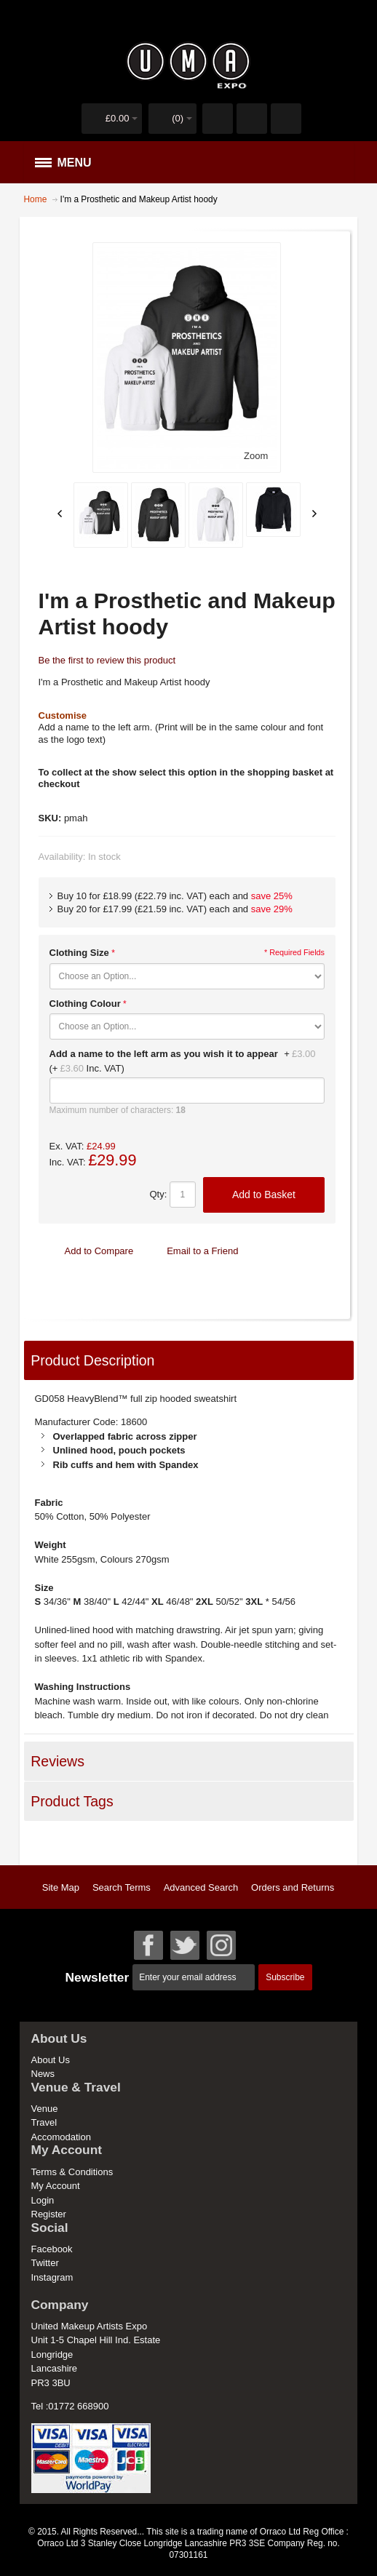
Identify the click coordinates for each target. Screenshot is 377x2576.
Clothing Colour (85, 1003)
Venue (44, 2108)
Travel (44, 2122)
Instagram (52, 2277)
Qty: (158, 1194)
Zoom (256, 455)
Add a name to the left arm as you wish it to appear (163, 1053)
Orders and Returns (292, 1887)
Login (43, 2200)
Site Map (60, 1887)
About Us (50, 2059)
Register (48, 2214)
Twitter (45, 2262)
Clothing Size (79, 952)
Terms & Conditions (72, 2171)
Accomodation (61, 2137)
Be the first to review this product (107, 660)
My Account (55, 2185)
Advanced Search (201, 1887)
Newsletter (97, 1977)
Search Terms (121, 1887)
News (43, 2073)
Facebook (52, 2249)
